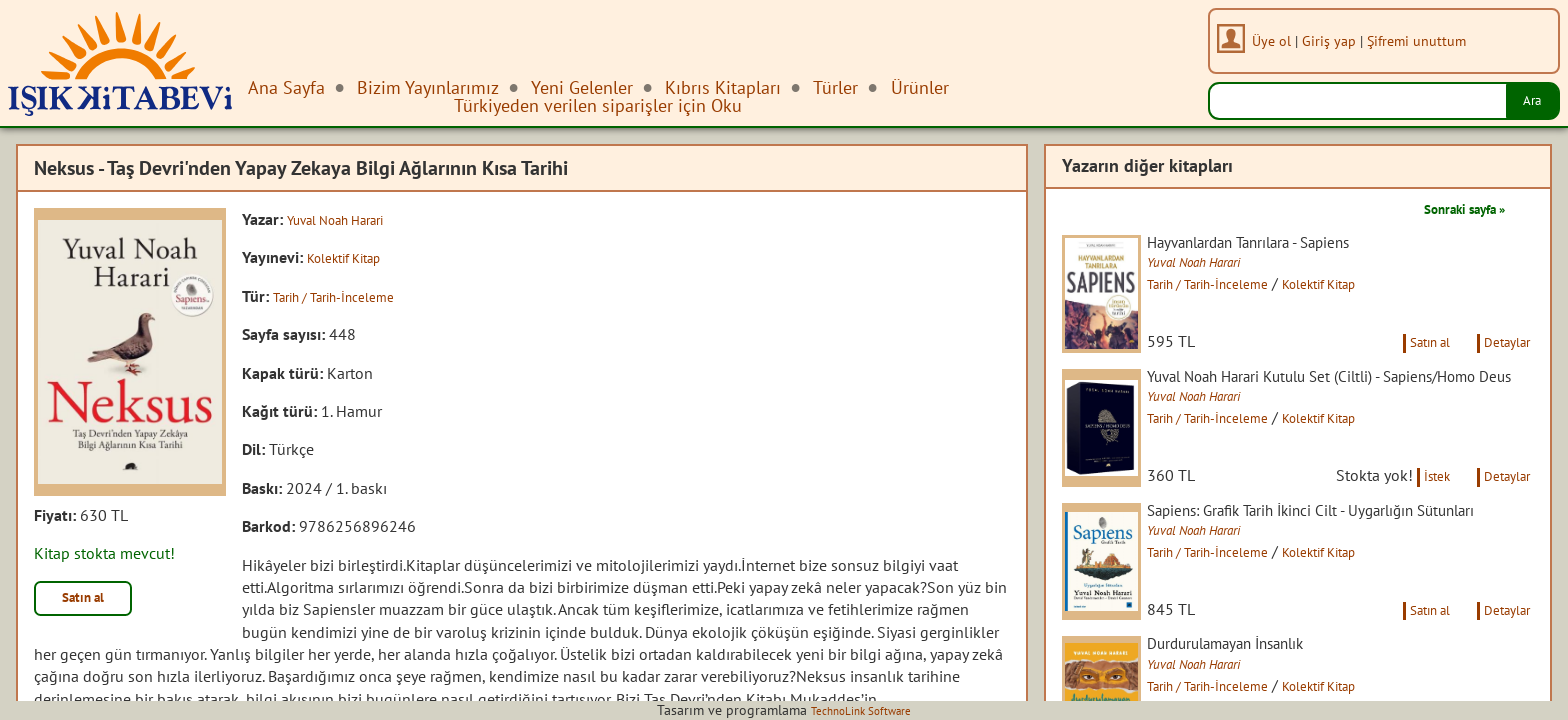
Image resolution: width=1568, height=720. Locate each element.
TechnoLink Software (861, 710)
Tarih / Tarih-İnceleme (347, 296)
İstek (1415, 528)
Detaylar (1501, 368)
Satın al (94, 602)
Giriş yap (1338, 40)
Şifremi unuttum (1425, 40)
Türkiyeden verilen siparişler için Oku (598, 105)
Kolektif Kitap (353, 257)
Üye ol (1280, 40)
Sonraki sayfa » (1450, 208)
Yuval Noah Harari (349, 219)
